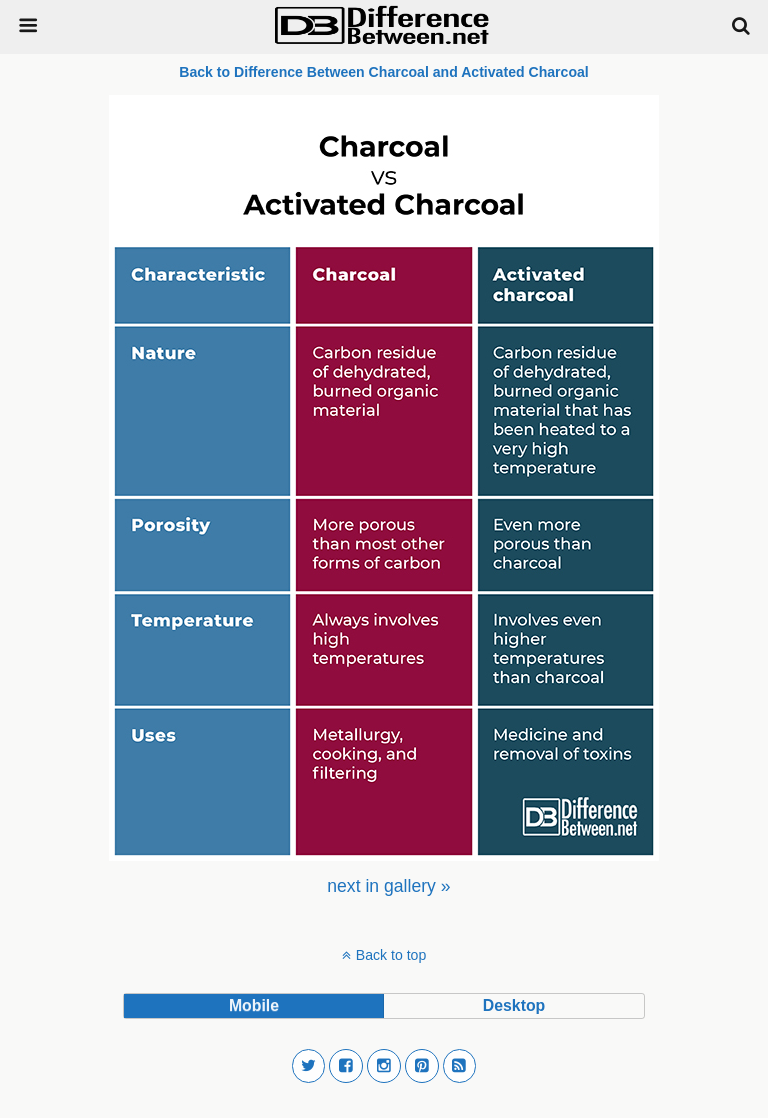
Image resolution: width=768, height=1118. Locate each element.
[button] (309, 1066)
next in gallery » (388, 886)
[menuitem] (388, 886)
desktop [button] (514, 1005)
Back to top (391, 955)
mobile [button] (254, 1005)
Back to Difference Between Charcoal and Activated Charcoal (383, 72)
